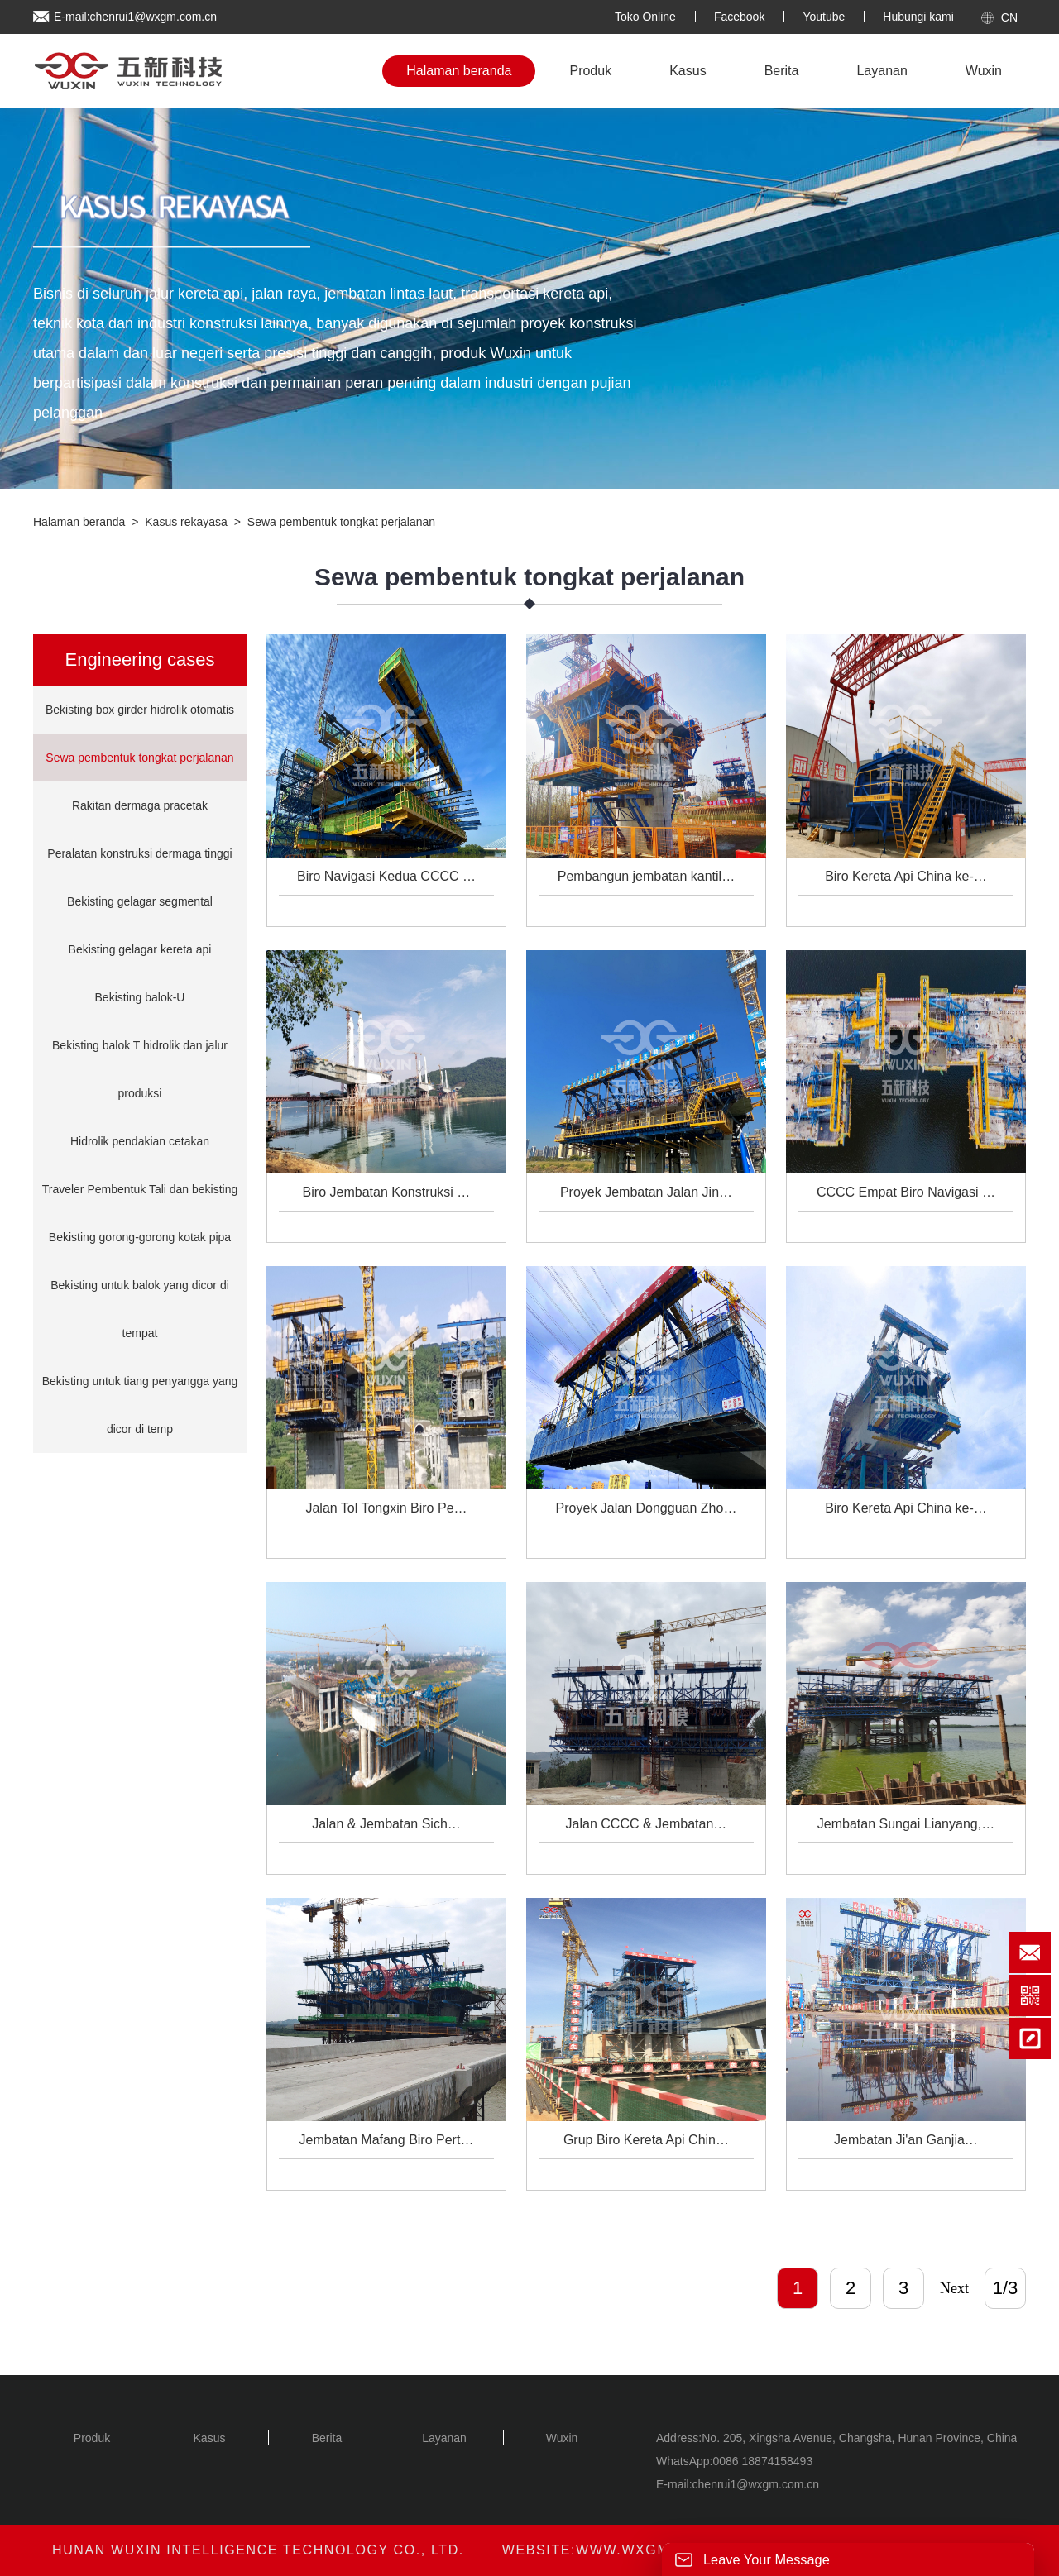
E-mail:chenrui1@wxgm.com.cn (135, 16)
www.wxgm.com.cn (656, 2550)
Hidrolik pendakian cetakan (139, 1141)
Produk (590, 71)
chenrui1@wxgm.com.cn (756, 2484)
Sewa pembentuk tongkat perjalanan (341, 521)
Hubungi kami (918, 16)
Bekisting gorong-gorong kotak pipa (140, 1237)
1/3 (1005, 2287)
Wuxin (984, 71)
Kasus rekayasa (186, 521)
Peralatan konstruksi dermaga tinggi (139, 853)
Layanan (881, 71)
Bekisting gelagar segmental (140, 901)
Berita (781, 71)
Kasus (687, 71)
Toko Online (645, 16)
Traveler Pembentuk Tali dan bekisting (140, 1189)
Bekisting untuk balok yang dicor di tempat (139, 1309)
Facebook (739, 16)
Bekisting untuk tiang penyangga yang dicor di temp (140, 1405)
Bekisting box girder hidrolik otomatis (140, 709)
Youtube (824, 16)
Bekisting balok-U (140, 997)
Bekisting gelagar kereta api (140, 949)
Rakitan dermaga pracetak (140, 805)
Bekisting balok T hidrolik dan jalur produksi (140, 1069)
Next (954, 2288)
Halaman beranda (458, 71)
